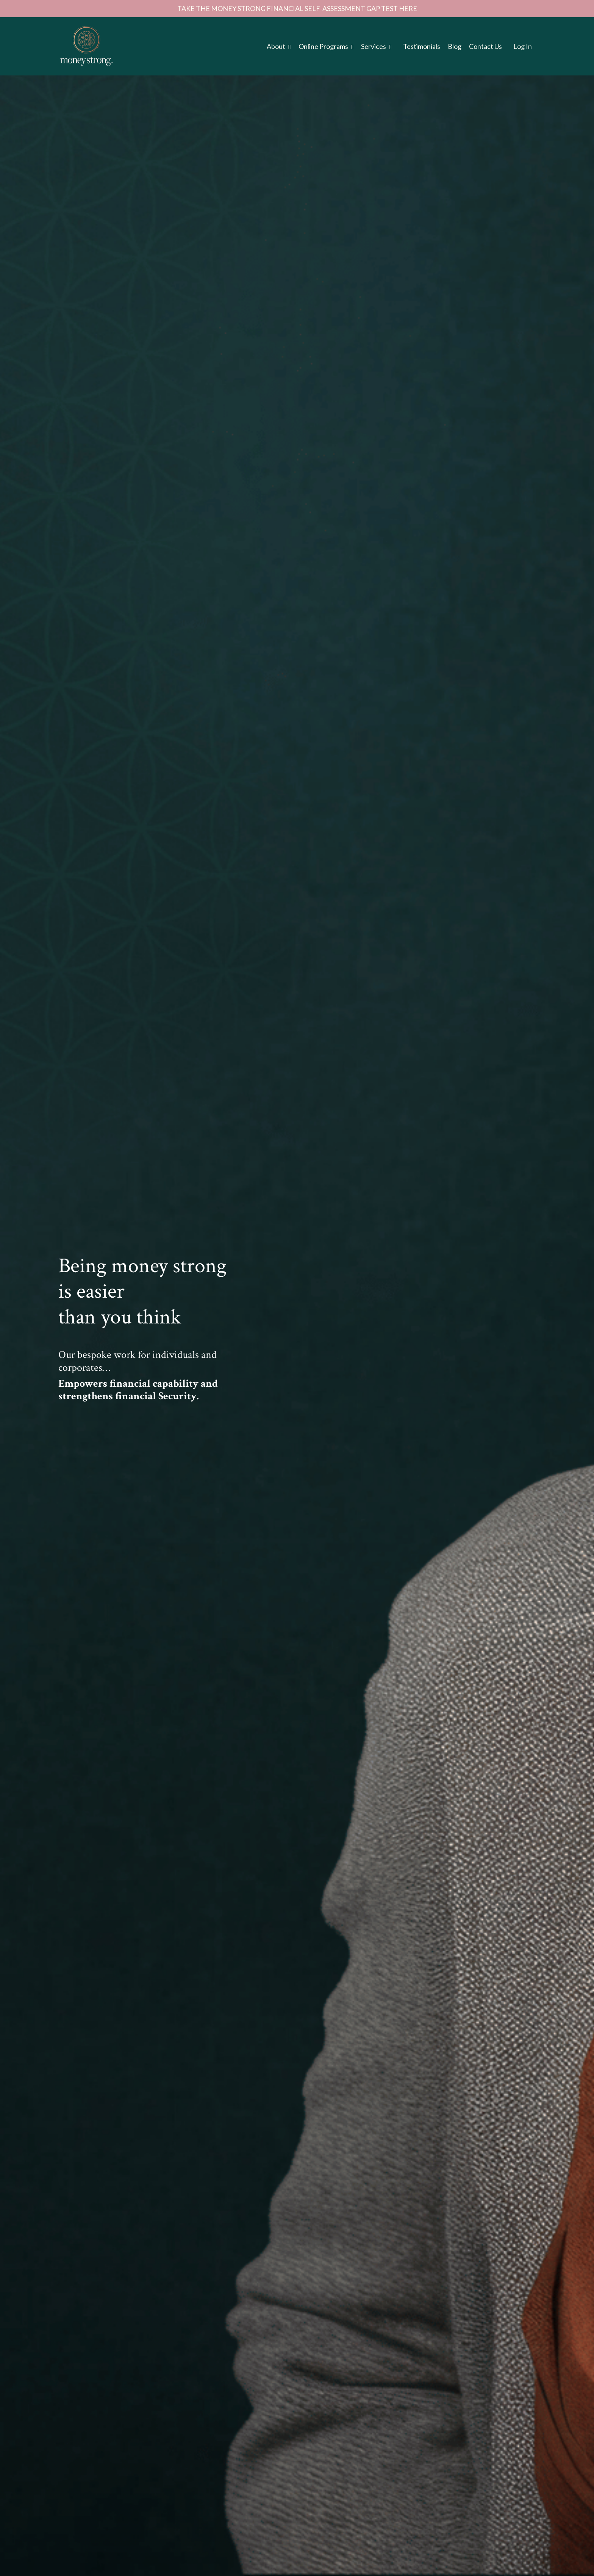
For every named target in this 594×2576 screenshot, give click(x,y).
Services (376, 46)
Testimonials (421, 46)
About (279, 46)
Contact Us (485, 46)
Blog (454, 46)
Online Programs (326, 46)
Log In (522, 46)
